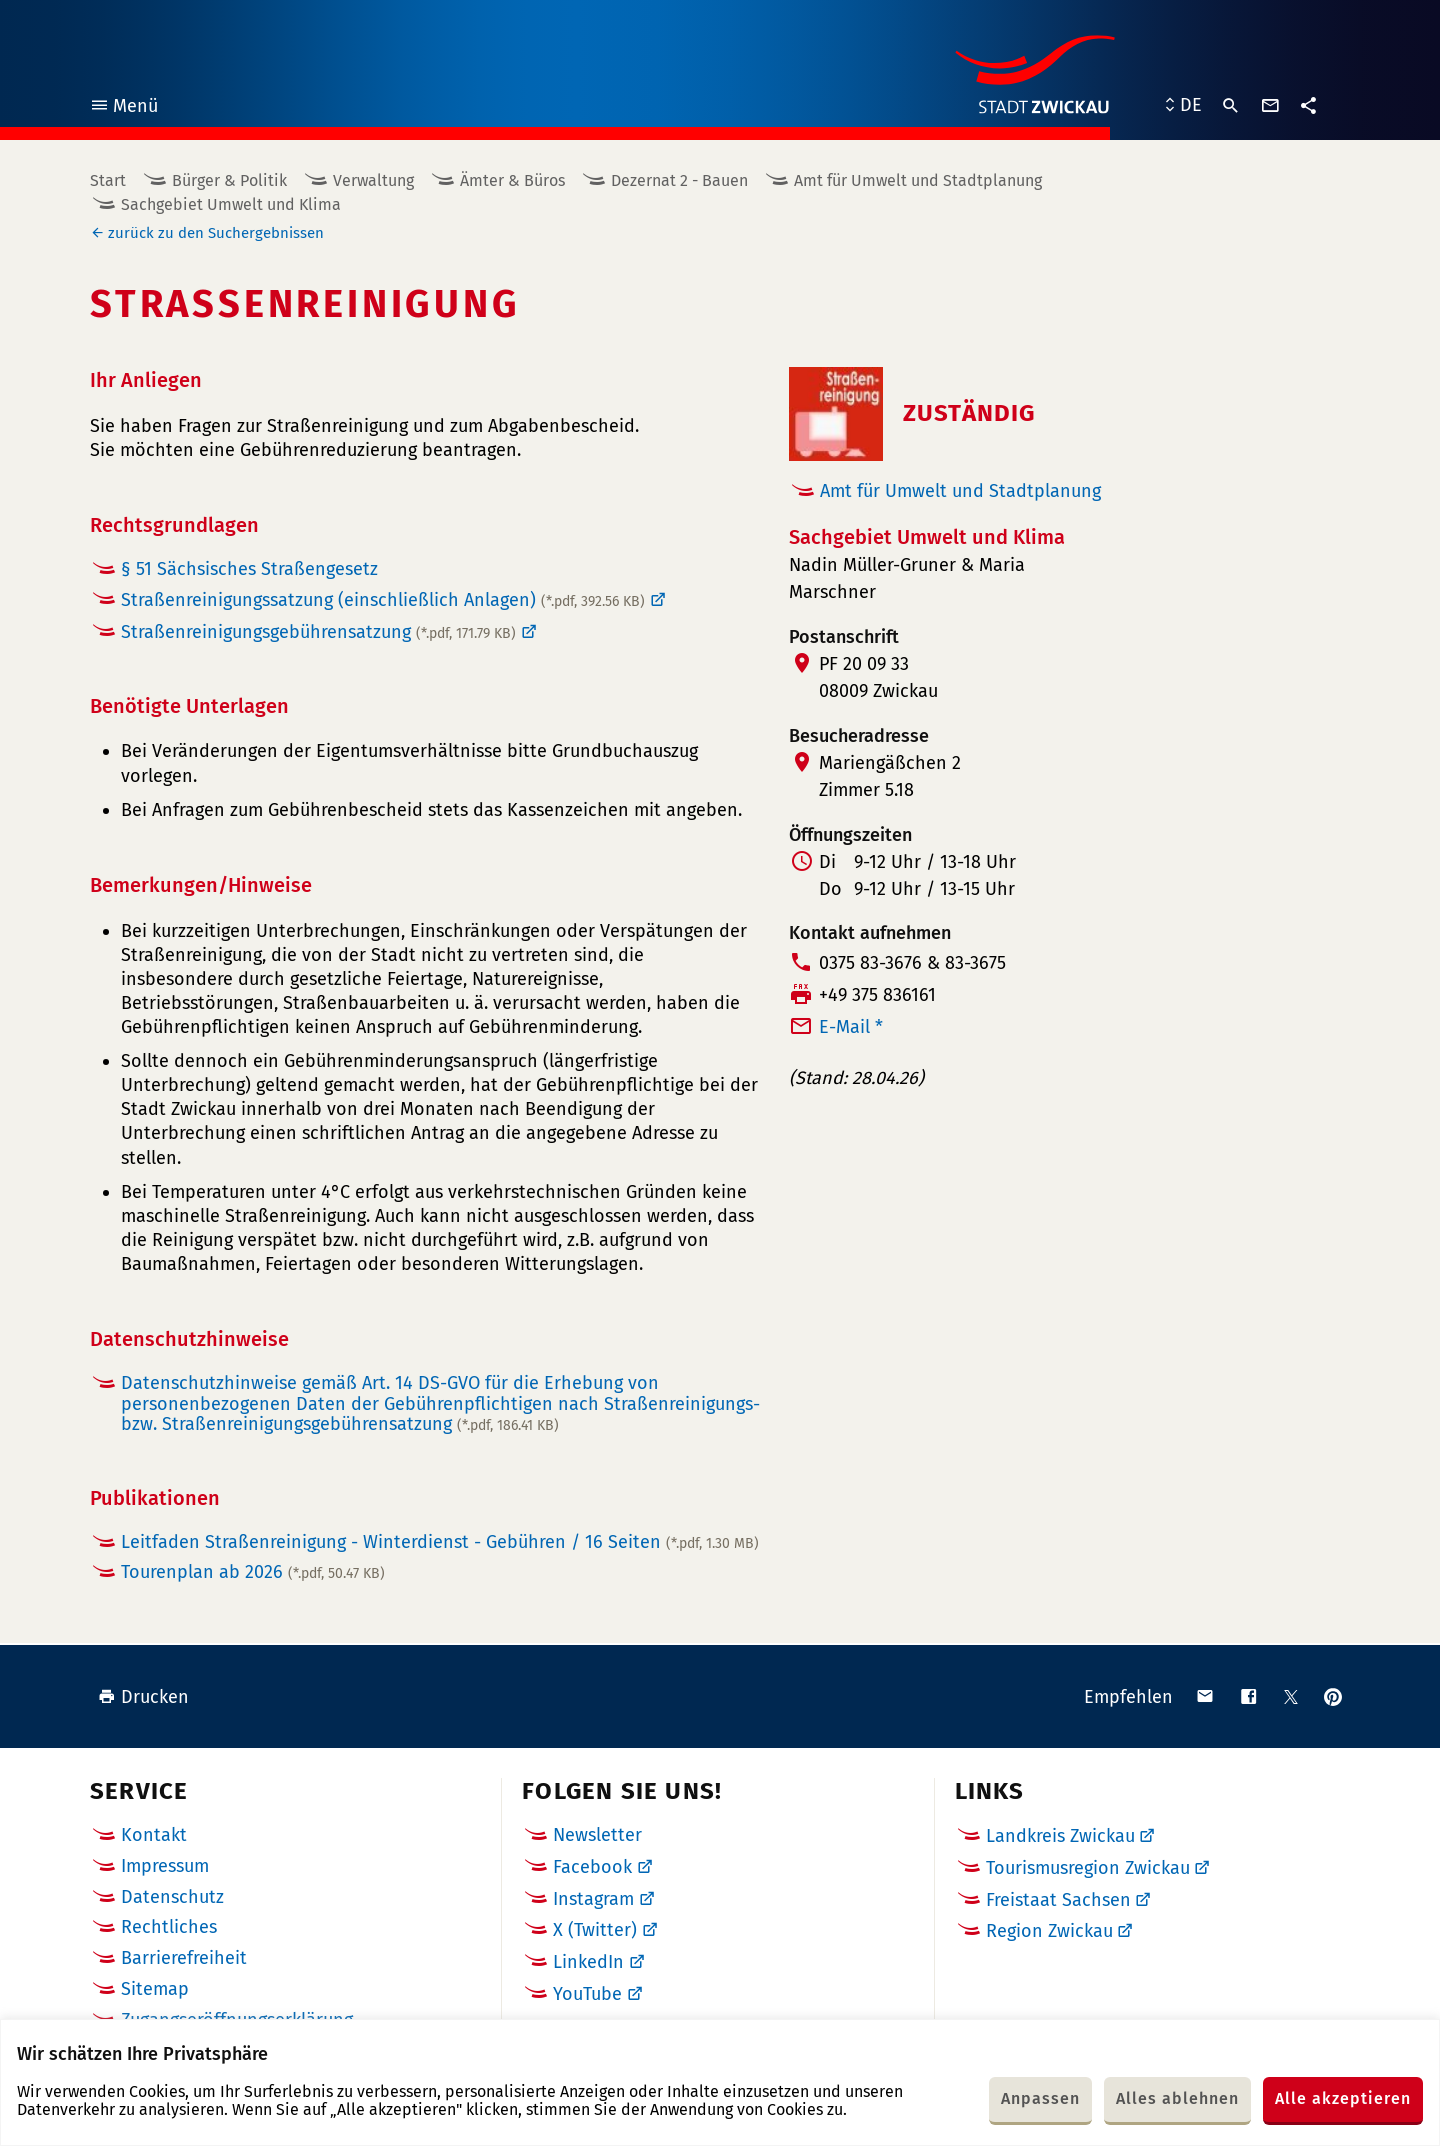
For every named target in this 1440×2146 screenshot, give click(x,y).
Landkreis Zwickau (1060, 1836)
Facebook (592, 1867)
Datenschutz (172, 1897)
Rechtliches (169, 1927)
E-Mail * (851, 1027)
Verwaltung (373, 180)
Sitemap (155, 1989)
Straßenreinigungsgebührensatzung (318, 632)
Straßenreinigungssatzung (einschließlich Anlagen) (383, 600)
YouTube (587, 1994)
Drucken (143, 1697)
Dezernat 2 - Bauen (679, 180)
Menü (123, 108)
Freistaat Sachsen (1058, 1900)
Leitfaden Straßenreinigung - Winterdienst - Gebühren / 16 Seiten (440, 1542)
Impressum (165, 1866)
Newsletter (597, 1835)
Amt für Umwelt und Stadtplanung (918, 180)
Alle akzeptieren (1343, 2098)
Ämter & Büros (512, 180)
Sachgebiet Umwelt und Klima (231, 204)
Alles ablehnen (1177, 2098)
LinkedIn (588, 1962)
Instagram (593, 1899)
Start (108, 180)
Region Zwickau (1049, 1931)
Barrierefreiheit (184, 1958)
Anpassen (1040, 2098)
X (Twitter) (595, 1930)
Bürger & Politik (229, 180)
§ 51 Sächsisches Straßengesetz (249, 569)
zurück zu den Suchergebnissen (216, 233)
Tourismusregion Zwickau (1088, 1868)
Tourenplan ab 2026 (253, 1572)
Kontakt (154, 1835)
